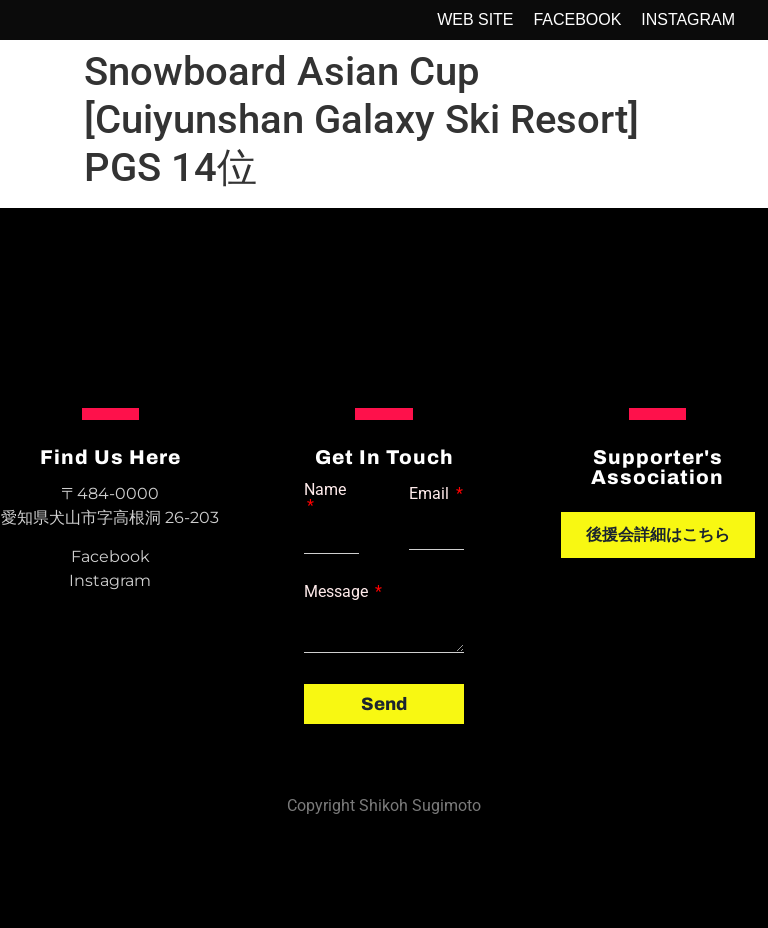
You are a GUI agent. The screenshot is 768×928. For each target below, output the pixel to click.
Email (431, 494)
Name (325, 490)
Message (338, 592)
